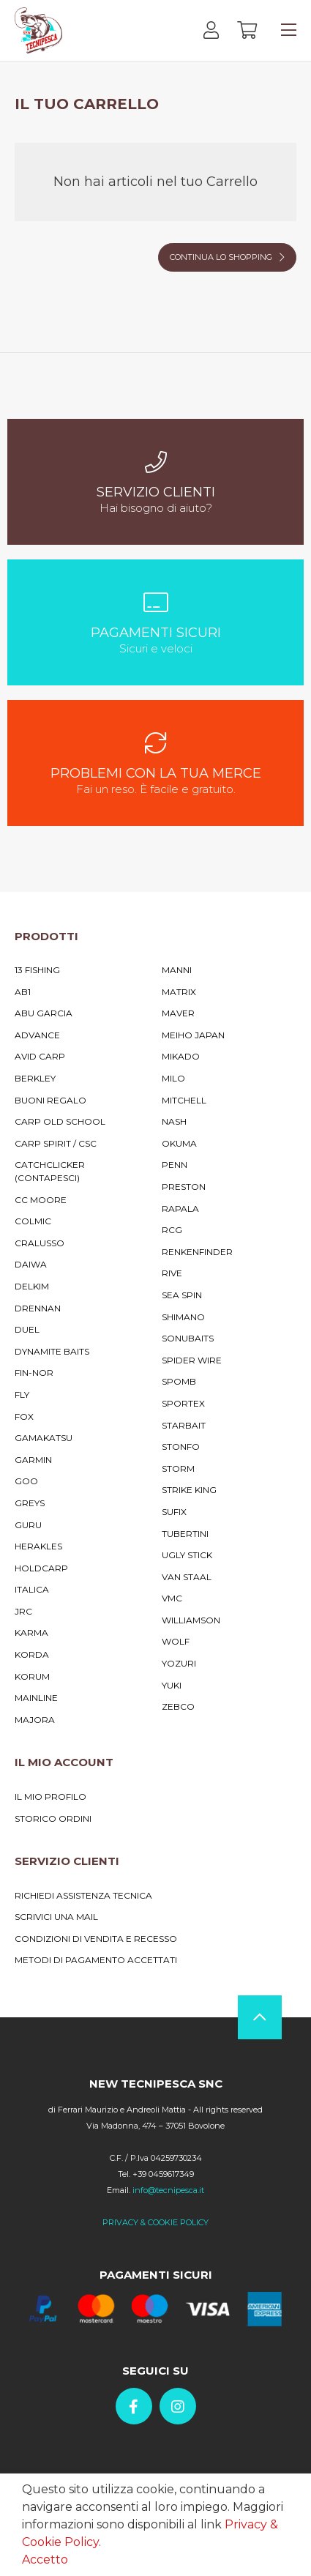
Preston (184, 1186)
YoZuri (179, 1663)
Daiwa (31, 1264)
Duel (27, 1329)
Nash (174, 1121)
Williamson (191, 1620)
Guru (28, 1524)
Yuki (171, 1685)
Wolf (176, 1641)
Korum (32, 1676)
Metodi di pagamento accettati (96, 1959)
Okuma (179, 1143)
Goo (26, 1480)
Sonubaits (188, 1338)
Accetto (45, 2559)
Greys (30, 1502)
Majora (35, 1719)
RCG (172, 1229)
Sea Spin (182, 1294)
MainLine (36, 1697)
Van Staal (186, 1576)
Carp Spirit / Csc (56, 1143)
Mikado (181, 1056)
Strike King (189, 1489)
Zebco (178, 1706)
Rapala (180, 1208)
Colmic (33, 1221)
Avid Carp (40, 1056)
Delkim (32, 1286)
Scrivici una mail (56, 1916)
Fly (22, 1394)
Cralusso (39, 1242)
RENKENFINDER (197, 1251)
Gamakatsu (43, 1437)
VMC (172, 1598)
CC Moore (41, 1199)
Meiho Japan (193, 1035)
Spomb (179, 1381)
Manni (177, 969)
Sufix (174, 1511)
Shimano (183, 1316)
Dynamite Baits (52, 1351)
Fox (24, 1416)
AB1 (23, 991)
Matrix (179, 991)
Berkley (35, 1078)
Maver (178, 1013)
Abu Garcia (43, 1013)
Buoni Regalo (50, 1100)
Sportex (183, 1403)
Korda (32, 1654)
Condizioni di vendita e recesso (96, 1938)
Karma (31, 1632)
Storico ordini (53, 1818)
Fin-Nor (34, 1372)
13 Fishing (37, 969)
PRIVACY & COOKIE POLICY (155, 2222)
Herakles (38, 1546)
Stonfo (181, 1446)
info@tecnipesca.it (168, 2190)
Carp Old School (60, 1121)
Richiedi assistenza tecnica (83, 1895)
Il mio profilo (50, 1796)
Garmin (33, 1459)
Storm (178, 1468)
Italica (32, 1589)
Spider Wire (192, 1360)
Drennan (38, 1308)
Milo (173, 1078)
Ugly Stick (187, 1554)
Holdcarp (41, 1568)
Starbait (184, 1425)
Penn (174, 1164)
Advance (37, 1035)
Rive (172, 1272)
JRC (23, 1611)
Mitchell (184, 1100)
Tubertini (185, 1533)
